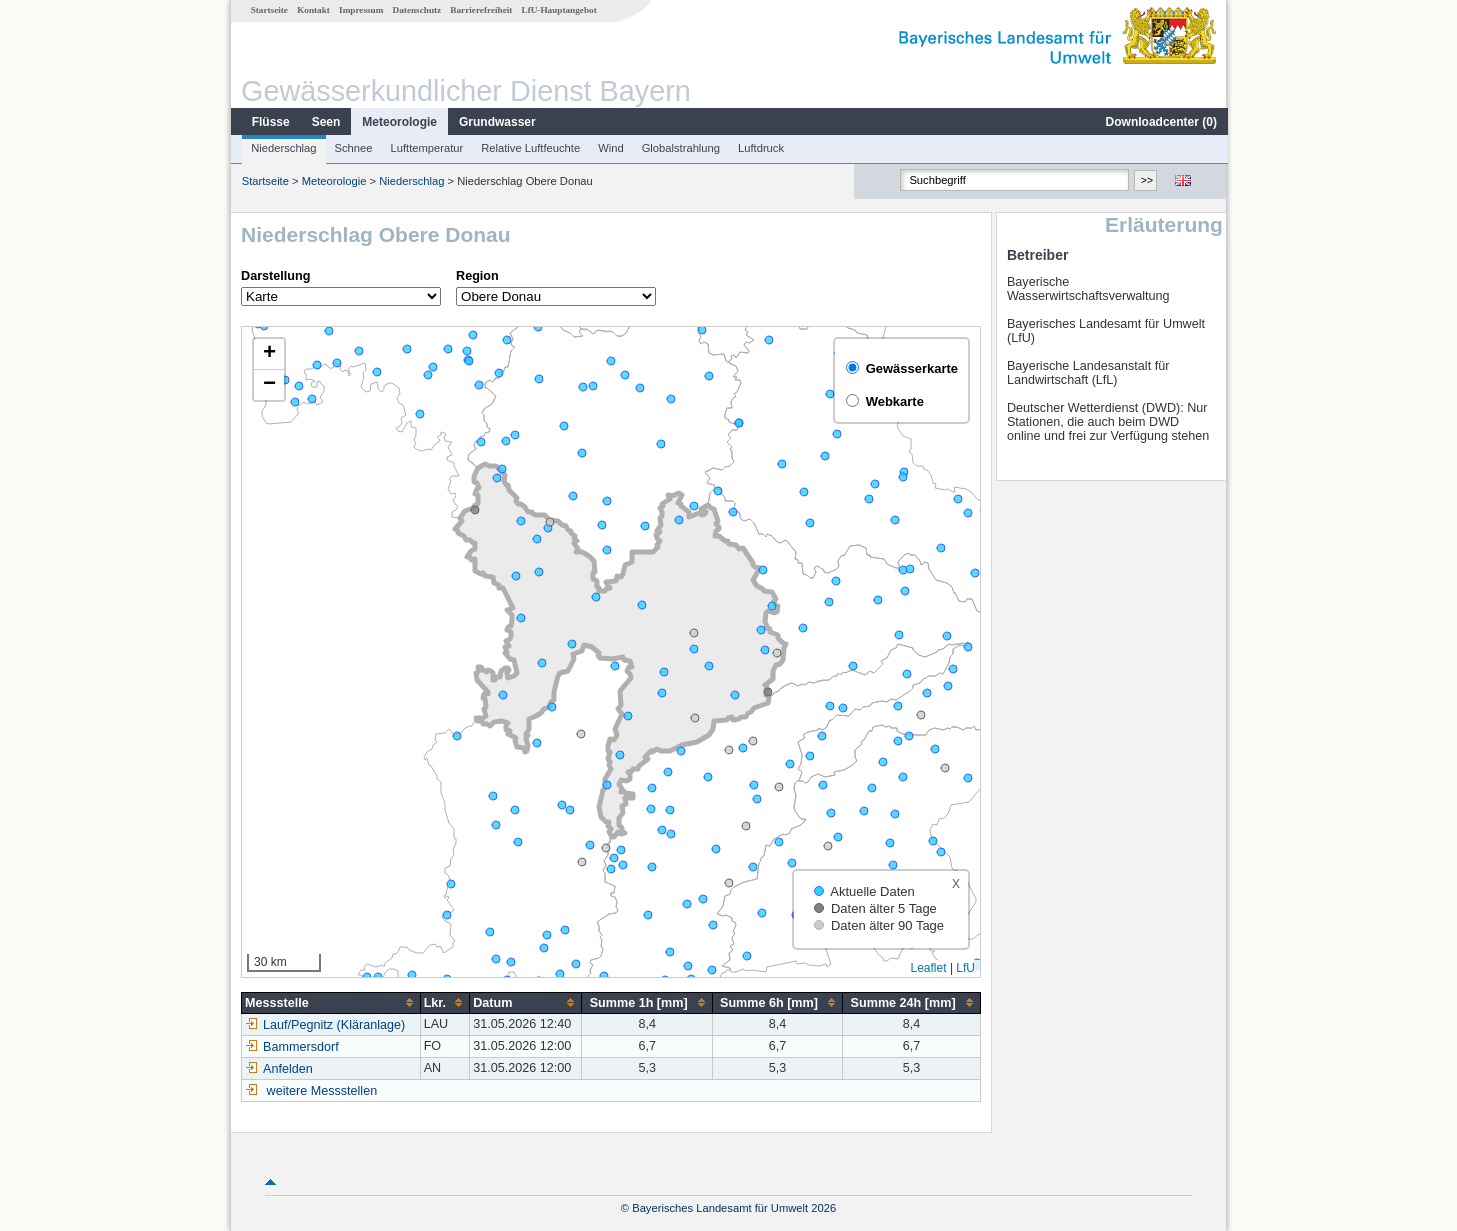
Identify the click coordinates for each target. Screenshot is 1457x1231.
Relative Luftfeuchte (529, 148)
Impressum (360, 10)
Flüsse (270, 122)
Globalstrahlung (680, 148)
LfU (964, 968)
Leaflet (928, 968)
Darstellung (274, 276)
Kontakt (312, 10)
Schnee (353, 148)
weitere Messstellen (321, 1091)
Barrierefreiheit (480, 10)
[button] (268, 354)
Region (476, 276)
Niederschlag (282, 148)
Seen (325, 122)
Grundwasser (496, 122)
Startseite (268, 10)
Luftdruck (760, 148)
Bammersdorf (291, 1047)
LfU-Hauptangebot (558, 10)
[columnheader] (330, 1002)
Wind (610, 148)
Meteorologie (398, 122)
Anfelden (278, 1069)
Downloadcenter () (1160, 122)
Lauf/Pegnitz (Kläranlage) (324, 1025)
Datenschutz (416, 10)
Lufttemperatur (425, 148)
